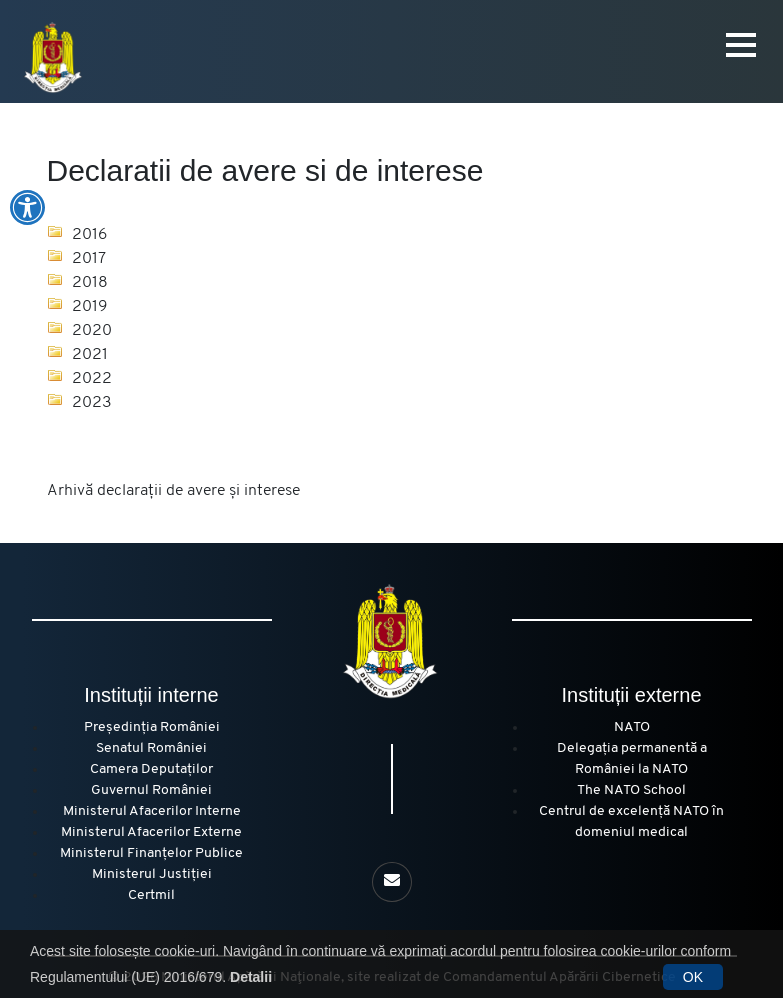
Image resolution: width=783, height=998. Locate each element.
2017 (89, 259)
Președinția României (152, 727)
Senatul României (151, 748)
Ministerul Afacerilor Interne (152, 811)
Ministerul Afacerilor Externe (151, 832)
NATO (632, 727)
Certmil (151, 895)
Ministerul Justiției (152, 874)
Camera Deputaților (151, 769)
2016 (90, 235)
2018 (90, 283)
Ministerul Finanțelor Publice (151, 853)
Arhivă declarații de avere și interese (173, 491)
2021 (90, 355)
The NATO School (631, 790)
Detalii (251, 977)
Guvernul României (151, 790)
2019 (90, 307)
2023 (92, 403)
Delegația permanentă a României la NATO (632, 759)
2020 (92, 331)
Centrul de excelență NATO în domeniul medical (631, 822)
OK (693, 977)
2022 (92, 379)
